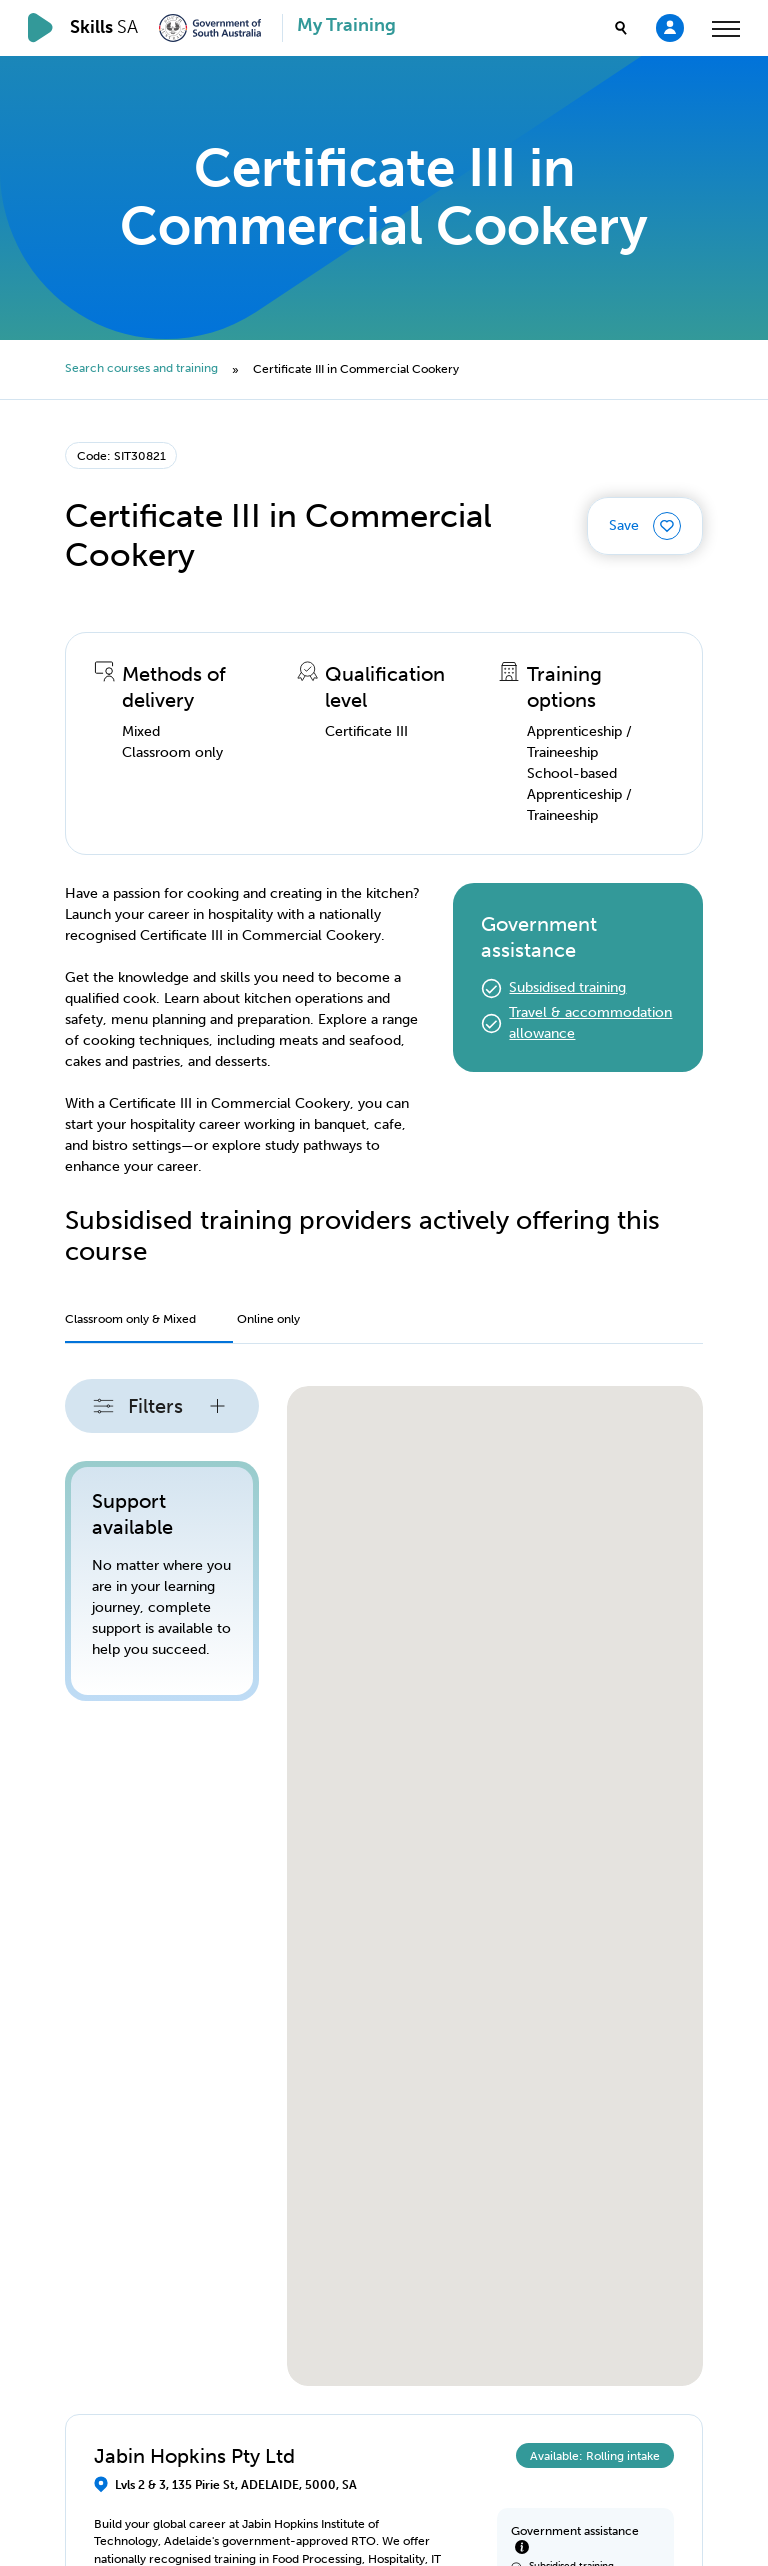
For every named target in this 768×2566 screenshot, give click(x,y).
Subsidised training (567, 987)
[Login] (670, 27)
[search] (621, 28)
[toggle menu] (726, 28)
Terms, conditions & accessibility (229, 2499)
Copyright (112, 2457)
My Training (346, 25)
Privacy (88, 2499)
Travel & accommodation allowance (590, 1023)
